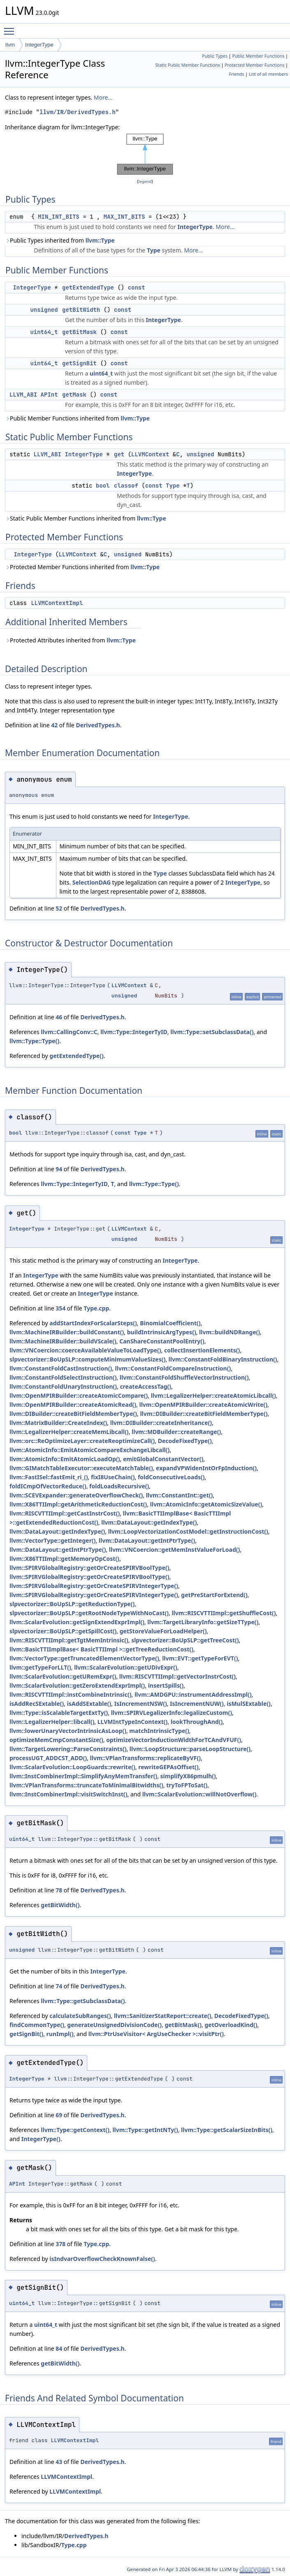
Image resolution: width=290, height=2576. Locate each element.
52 (59, 908)
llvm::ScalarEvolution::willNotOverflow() (199, 1794)
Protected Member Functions (254, 65)
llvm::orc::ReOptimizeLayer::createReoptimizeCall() (82, 1441)
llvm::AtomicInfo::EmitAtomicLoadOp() (64, 1459)
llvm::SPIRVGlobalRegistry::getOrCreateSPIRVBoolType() (89, 1568)
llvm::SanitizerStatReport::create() (162, 2016)
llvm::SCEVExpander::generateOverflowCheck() (76, 1495)
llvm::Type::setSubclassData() (211, 1032)
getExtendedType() (76, 1056)
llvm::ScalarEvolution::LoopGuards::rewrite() (72, 1767)
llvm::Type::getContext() (75, 2130)
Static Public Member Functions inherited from (85, 518)
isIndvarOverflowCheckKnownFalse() (102, 2259)
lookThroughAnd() (197, 1722)
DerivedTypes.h (98, 725)
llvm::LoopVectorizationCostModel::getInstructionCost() (188, 1531)
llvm (10, 45)
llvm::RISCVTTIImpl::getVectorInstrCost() (177, 1676)
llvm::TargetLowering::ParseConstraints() (67, 1749)
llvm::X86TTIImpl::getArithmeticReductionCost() (78, 1504)
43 (59, 2462)
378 (60, 2244)
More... (103, 97)
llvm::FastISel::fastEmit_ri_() (48, 1477)
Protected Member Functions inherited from (82, 567)
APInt (49, 394)
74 (59, 1986)
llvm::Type (100, 240)
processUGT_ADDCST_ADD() (48, 1758)
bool (103, 485)
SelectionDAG (91, 882)
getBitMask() (183, 2025)
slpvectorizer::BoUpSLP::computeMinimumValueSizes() (87, 1359)
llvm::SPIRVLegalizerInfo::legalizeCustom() (171, 1713)
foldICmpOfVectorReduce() (47, 1486)
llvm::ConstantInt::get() (179, 1495)
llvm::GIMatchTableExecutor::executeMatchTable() (81, 1468)
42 (54, 725)
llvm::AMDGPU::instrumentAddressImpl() (193, 1694)
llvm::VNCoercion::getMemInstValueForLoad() (174, 1549)
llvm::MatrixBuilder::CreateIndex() (58, 1423)
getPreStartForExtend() (214, 1595)
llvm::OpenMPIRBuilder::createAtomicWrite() (203, 1404)
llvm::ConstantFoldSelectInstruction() (63, 1377)
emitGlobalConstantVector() (163, 1459)
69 (59, 2115)
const (136, 287)
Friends (236, 74)
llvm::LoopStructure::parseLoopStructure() (190, 1749)
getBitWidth (81, 309)
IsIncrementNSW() (140, 1703)
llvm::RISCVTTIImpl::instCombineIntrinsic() (70, 1694)
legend (145, 181)
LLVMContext (150, 454)
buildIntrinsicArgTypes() (161, 1332)
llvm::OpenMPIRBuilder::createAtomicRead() (72, 1404)
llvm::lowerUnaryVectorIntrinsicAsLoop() (67, 1731)
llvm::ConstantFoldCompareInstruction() (173, 1368)
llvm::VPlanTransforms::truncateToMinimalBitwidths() (86, 1785)
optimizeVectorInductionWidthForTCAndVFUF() (173, 1740)
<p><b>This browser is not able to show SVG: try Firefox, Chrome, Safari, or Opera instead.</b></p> (145, 154)
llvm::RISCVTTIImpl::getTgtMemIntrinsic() (68, 1640)
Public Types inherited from (60, 240)
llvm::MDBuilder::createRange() (176, 1432)
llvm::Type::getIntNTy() (145, 2130)
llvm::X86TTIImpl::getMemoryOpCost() (64, 1558)
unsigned (44, 309)
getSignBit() (26, 2034)
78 (59, 1890)
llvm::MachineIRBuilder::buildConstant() (66, 1332)
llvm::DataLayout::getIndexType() (149, 1522)
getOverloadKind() (230, 2025)
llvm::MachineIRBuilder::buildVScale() (62, 1341)
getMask (74, 394)
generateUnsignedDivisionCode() (114, 2025)
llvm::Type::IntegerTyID (133, 1032)
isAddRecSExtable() (36, 1703)
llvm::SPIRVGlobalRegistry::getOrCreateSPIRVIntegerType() (93, 1586)
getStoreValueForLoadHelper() (163, 1631)
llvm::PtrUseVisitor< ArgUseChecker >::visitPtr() (156, 2034)
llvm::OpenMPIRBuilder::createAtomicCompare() (78, 1395)
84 (59, 2348)
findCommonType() (36, 2025)
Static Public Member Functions (187, 65)
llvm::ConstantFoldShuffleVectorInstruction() (184, 1377)
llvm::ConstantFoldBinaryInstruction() (223, 1359)
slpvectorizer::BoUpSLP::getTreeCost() (185, 1640)
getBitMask (79, 332)
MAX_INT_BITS (124, 216)
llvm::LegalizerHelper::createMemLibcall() (69, 1432)
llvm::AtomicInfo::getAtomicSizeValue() (206, 1504)
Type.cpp (96, 1308)
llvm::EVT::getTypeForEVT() (200, 1658)
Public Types (214, 56)
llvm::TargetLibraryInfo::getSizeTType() (202, 1622)
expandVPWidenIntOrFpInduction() (206, 1468)
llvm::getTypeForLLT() (40, 1667)
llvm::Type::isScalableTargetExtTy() (58, 1713)
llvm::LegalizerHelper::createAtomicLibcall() (213, 1395)
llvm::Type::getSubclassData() (83, 2001)
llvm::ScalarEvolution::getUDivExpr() (125, 1667)
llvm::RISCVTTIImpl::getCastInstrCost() (64, 1513)
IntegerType (39, 45)
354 (60, 1308)
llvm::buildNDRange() (229, 1332)
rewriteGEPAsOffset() (168, 1767)
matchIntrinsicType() (159, 1731)
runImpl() (60, 2034)
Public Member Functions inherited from (77, 418)
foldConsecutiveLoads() (171, 1477)
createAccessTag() (145, 1386)
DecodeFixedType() (185, 1441)
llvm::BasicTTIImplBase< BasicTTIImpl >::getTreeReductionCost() (101, 1649)
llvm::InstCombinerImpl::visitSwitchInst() (68, 1794)
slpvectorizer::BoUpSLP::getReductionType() (72, 1604)
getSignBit (79, 363)
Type (153, 250)
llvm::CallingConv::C (69, 1032)
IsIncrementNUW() (197, 1703)
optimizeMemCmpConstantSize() (56, 1740)
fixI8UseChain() (113, 1477)
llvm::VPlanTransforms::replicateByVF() (145, 1758)
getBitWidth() (60, 1905)
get (119, 454)
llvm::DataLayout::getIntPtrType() (147, 1540)
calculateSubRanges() (80, 2016)
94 (59, 1169)
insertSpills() (166, 1685)
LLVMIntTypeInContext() (132, 1722)
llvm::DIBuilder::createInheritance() (161, 1423)
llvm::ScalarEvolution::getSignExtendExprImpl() (76, 1622)
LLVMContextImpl (57, 603)
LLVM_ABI (23, 394)
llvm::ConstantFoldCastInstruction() (60, 1368)
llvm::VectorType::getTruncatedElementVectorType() (84, 1658)
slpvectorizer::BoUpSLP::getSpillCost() (62, 1631)
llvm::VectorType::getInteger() (52, 1540)
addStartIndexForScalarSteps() (93, 1323)
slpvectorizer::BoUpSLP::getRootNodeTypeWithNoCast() (89, 1613)
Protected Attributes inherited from (70, 640)
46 (59, 1017)
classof (126, 485)
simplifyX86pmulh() (188, 1776)
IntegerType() (40, 2139)
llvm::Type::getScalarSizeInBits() (226, 2130)
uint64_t (44, 332)
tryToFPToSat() (186, 1785)
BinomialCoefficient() (170, 1323)
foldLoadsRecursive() (119, 1486)
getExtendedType (88, 287)
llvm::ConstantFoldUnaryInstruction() (63, 1386)
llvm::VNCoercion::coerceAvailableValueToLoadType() (85, 1350)
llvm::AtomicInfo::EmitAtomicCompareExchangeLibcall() (89, 1450)
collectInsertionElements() (202, 1350)
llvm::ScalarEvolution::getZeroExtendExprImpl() (77, 1685)
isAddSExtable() (89, 1703)
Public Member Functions (258, 56)
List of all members (268, 74)
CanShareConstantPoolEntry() (161, 1341)
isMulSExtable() (249, 1703)
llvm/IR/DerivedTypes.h (77, 112)
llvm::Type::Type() (34, 1041)
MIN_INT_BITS (58, 216)
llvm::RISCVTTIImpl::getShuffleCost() (224, 1613)
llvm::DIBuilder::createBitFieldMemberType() (73, 1414)
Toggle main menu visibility (11, 27)
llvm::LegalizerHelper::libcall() (51, 1722)
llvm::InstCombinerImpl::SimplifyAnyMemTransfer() (83, 1776)
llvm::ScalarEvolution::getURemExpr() (62, 1676)
